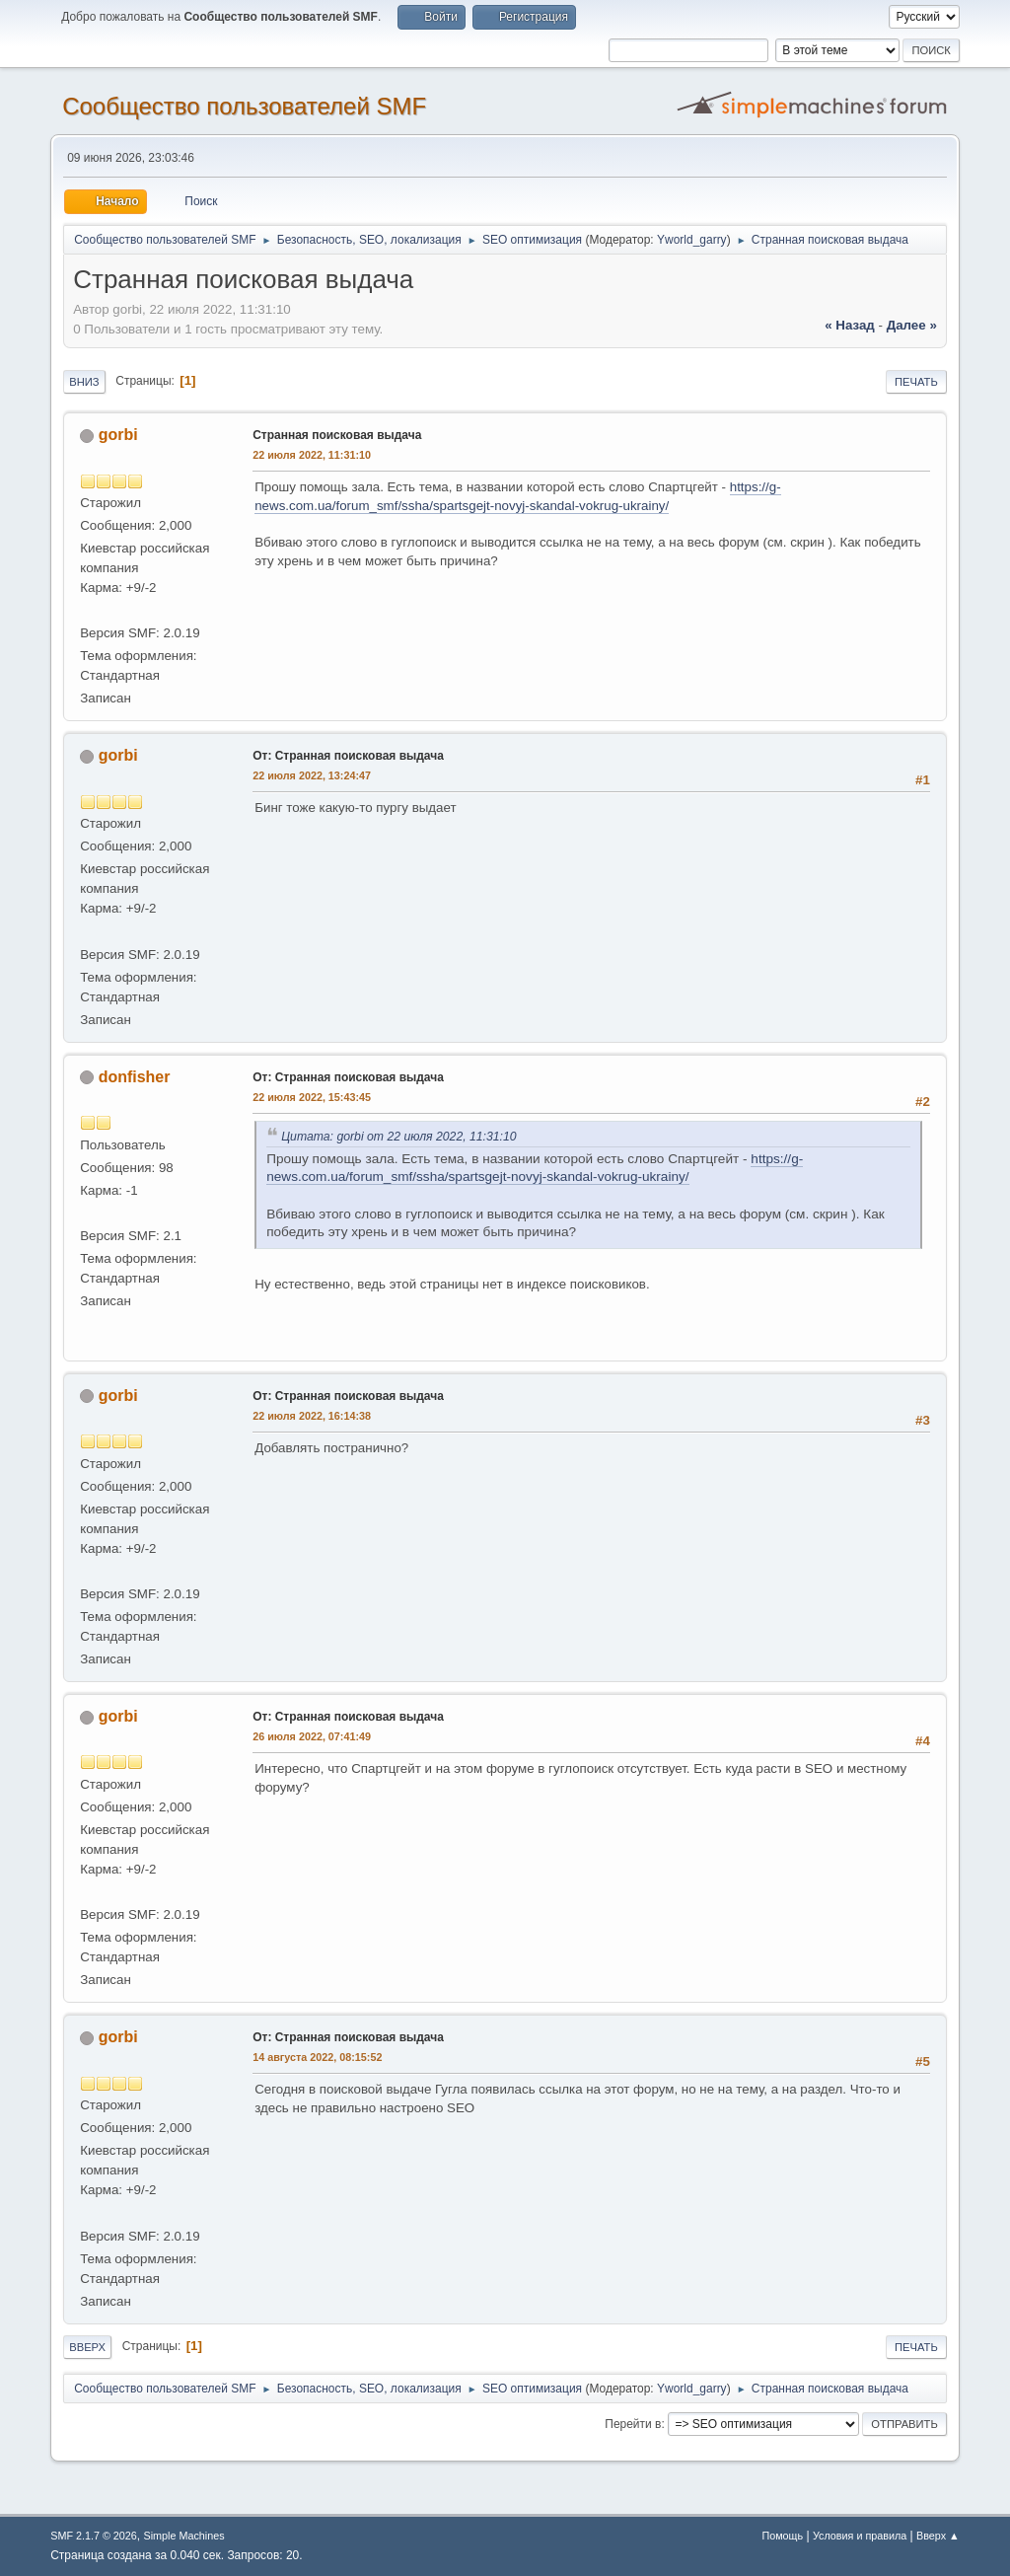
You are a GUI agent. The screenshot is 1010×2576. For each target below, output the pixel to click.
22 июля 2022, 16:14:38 (311, 1416)
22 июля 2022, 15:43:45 (311, 1097)
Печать (916, 382)
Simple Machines (184, 2535)
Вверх (87, 2347)
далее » (912, 325)
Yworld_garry (692, 240)
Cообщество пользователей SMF (244, 106)
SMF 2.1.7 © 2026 (93, 2535)
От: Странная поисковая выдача (348, 756)
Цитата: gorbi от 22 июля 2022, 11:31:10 (398, 1136)
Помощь (782, 2535)
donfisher (135, 1076)
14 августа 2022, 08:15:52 (317, 2057)
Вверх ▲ (938, 2535)
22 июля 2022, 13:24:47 (311, 775)
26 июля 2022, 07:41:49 (311, 1736)
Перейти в (633, 2424)
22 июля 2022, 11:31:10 (311, 455)
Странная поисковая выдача (336, 435)
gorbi (118, 434)
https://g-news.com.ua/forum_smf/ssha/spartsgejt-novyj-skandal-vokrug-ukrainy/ (534, 1168)
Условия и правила (859, 2535)
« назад (850, 325)
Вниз (84, 382)
